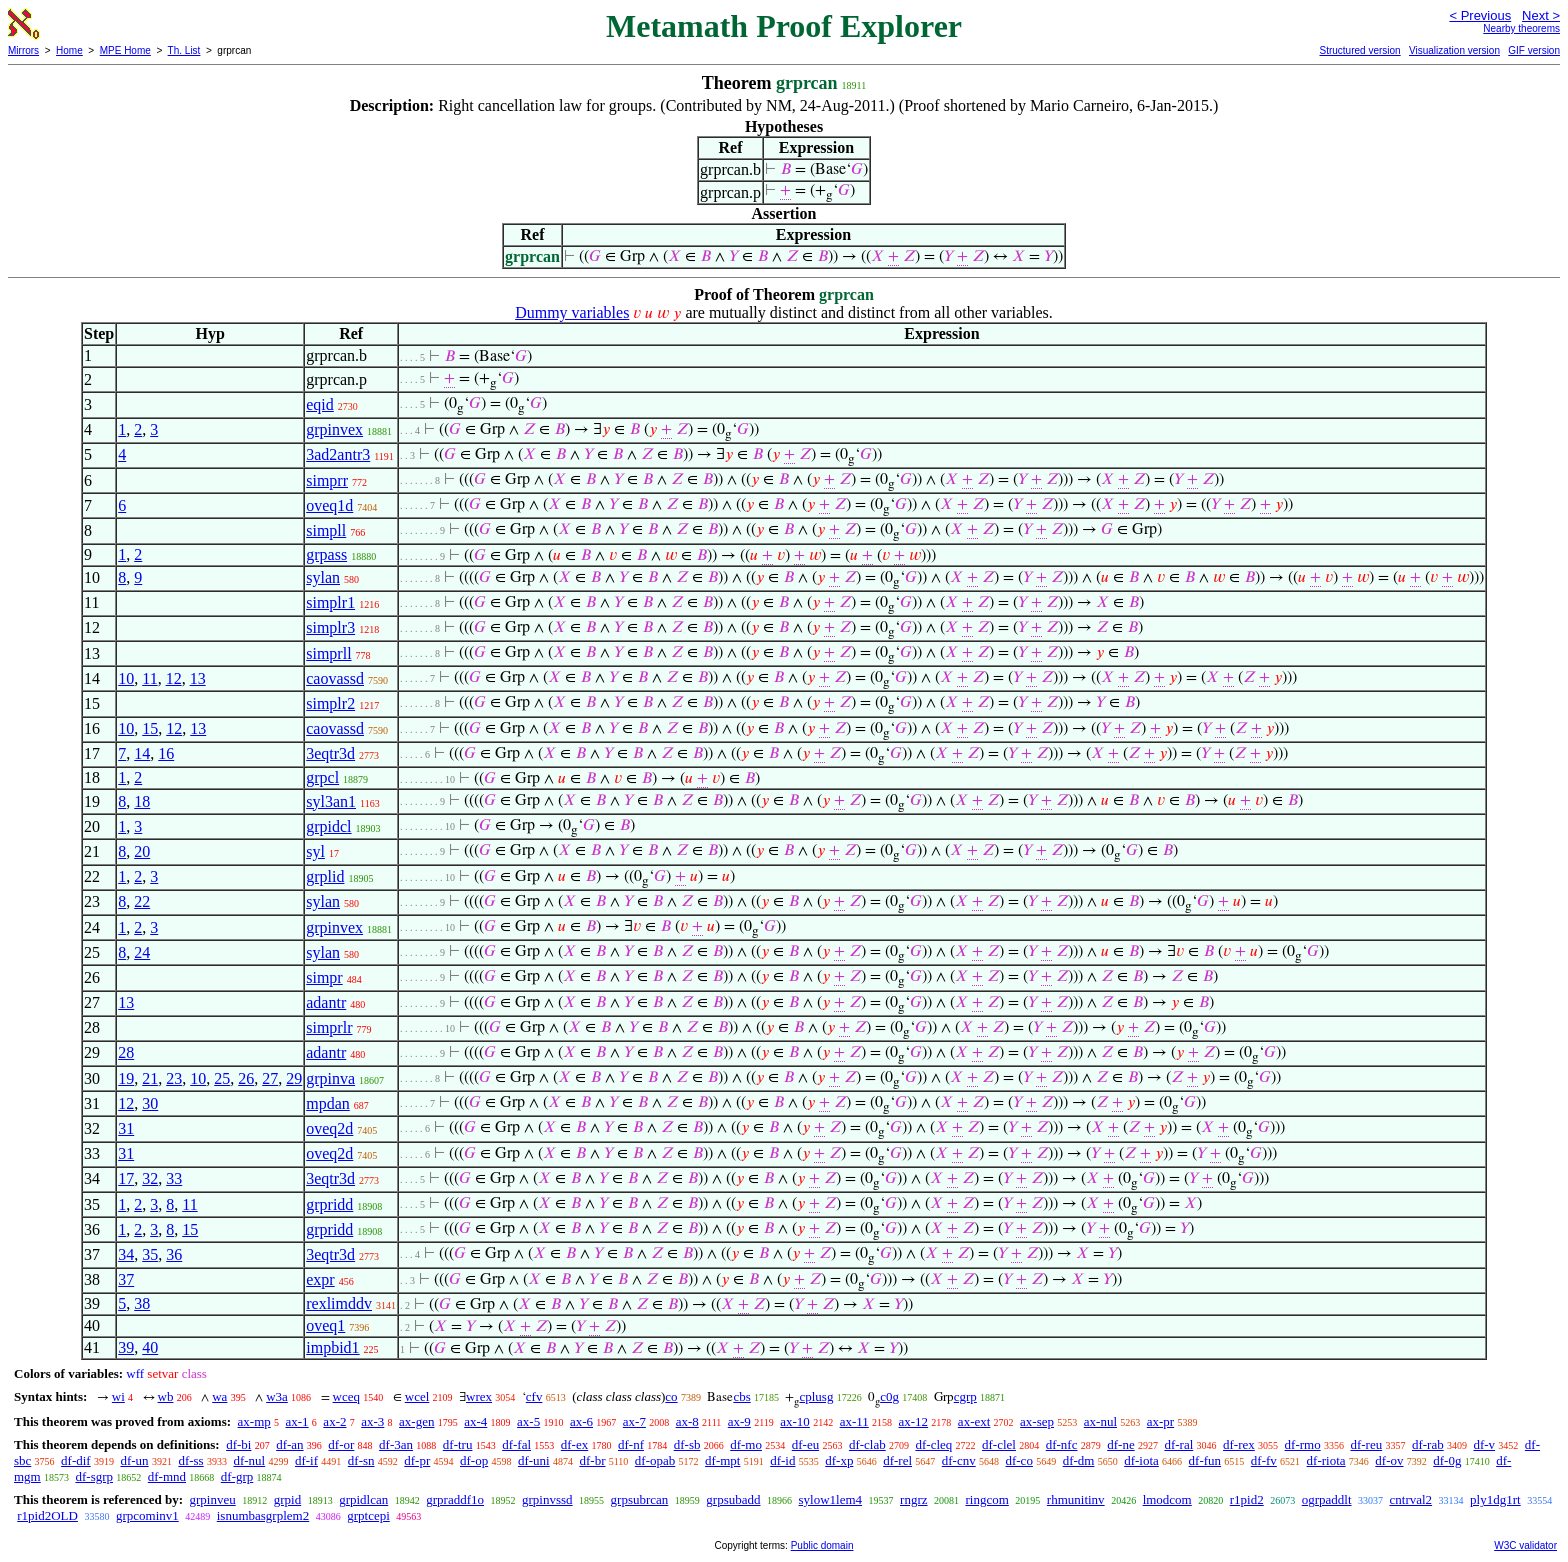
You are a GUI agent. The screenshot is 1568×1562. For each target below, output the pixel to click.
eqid (320, 404)
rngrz (913, 1499)
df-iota (1141, 1460)
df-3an (396, 1444)
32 (150, 1178)
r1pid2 (1247, 1499)
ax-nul (1100, 1421)
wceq (346, 1396)
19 (126, 1078)
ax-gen (416, 1421)
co (671, 1396)
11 (149, 678)
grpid (287, 1499)
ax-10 (795, 1421)
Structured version (1359, 50)
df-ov (1389, 1460)
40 (150, 1347)
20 (142, 851)
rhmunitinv (1076, 1499)
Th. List (184, 50)
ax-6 (581, 1421)
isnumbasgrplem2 (263, 1515)
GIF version (1534, 50)
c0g (889, 1396)
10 (126, 678)
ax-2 (334, 1421)
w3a (277, 1396)
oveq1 (325, 1325)
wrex (479, 1396)
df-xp (839, 1460)
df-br (592, 1460)
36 (174, 1254)
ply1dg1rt (1495, 1499)
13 (198, 678)
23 (174, 1078)
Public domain (822, 1545)
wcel (417, 1396)
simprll (328, 653)
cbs (741, 1396)
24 (142, 952)
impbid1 (332, 1347)
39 (126, 1347)
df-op (474, 1460)
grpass (326, 554)
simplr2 (330, 703)
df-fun (1205, 1460)
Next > (1541, 15)
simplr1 (330, 602)
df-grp (237, 1476)
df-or (341, 1444)
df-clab (867, 1444)
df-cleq (933, 1444)
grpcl (322, 777)
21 (150, 1078)
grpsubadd (733, 1499)
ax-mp (254, 1421)
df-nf (631, 1444)
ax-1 (297, 1421)
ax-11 (854, 1421)
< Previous (1480, 15)
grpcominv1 (147, 1515)
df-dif (76, 1460)
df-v (1484, 1444)
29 (294, 1078)
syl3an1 (331, 801)
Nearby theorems (1521, 28)
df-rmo (1303, 1444)
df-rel (897, 1460)
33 (174, 1178)
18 (142, 801)
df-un (134, 1460)
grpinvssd (547, 1499)
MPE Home (125, 50)
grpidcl (328, 826)
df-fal (516, 1444)
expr (320, 1279)
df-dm (1079, 1460)
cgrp (965, 1396)
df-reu (1366, 1444)
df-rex (1239, 1444)
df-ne (1120, 1444)
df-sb (687, 1444)
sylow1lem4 (831, 1499)
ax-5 (528, 1421)
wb (166, 1396)
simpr (324, 977)
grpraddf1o (455, 1499)
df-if (306, 1460)
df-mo (746, 1444)
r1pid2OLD (47, 1515)
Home (69, 50)
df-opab (655, 1460)
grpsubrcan (640, 1499)
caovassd (335, 678)
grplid (325, 876)
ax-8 (687, 1421)
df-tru (458, 1444)
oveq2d (329, 1128)
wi (118, 1396)
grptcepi (368, 1515)
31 (126, 1128)
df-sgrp (94, 1476)
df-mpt (722, 1460)
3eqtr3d (330, 753)
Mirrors (23, 50)
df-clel (999, 1444)
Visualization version (1454, 50)
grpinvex (334, 429)
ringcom (987, 1499)
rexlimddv (339, 1303)
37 (126, 1279)
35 (150, 1254)
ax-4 (475, 1421)
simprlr (329, 1027)
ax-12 (914, 1421)
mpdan (328, 1103)
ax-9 (739, 1421)
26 (246, 1078)
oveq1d (329, 505)
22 (142, 901)
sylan (323, 577)
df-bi (238, 1444)
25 (222, 1078)
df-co (1018, 1460)
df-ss (190, 1460)
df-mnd (167, 1476)
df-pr (417, 1460)
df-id (782, 1460)
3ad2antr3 (338, 454)
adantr (326, 1002)
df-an (289, 1444)
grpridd (329, 1204)
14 (142, 753)
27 (270, 1078)
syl (315, 851)
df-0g (1447, 1460)
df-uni (534, 1460)
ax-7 (634, 1421)
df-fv (1264, 1460)
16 (166, 753)
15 (150, 728)
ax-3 (372, 1421)
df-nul (249, 1460)
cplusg (816, 1396)
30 (150, 1103)
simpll (326, 530)
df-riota (1326, 1460)
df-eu (805, 1444)
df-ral (1178, 1444)
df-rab (1428, 1444)
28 (126, 1052)
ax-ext (974, 1421)
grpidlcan (363, 1499)
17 (126, 1178)
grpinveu (212, 1499)
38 (142, 1303)
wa (219, 1396)
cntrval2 (1411, 1499)
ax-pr (1160, 1421)
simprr (327, 480)
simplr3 (330, 627)
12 (174, 678)
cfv (534, 1396)
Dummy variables (572, 312)
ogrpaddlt (1327, 1499)
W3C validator (1525, 1545)
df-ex (574, 1444)
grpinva (330, 1078)
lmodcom (1167, 1499)
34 (126, 1254)
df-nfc (1062, 1444)
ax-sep (1037, 1421)
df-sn (361, 1460)
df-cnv (959, 1460)
